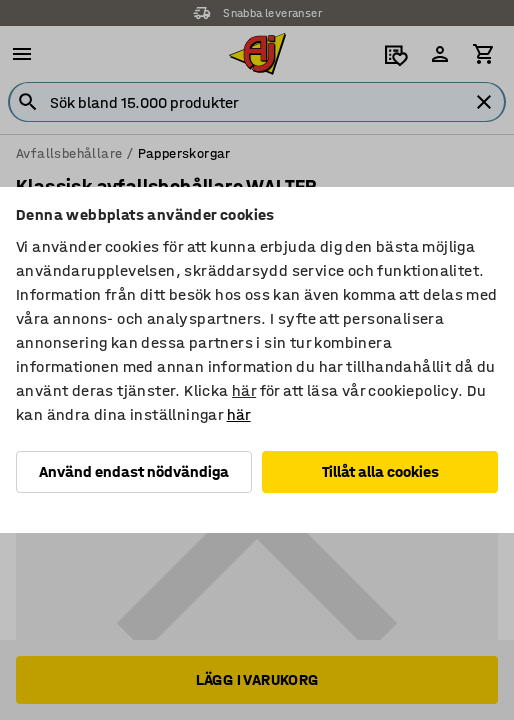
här (244, 390)
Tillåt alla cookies (380, 471)
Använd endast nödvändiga (134, 471)
